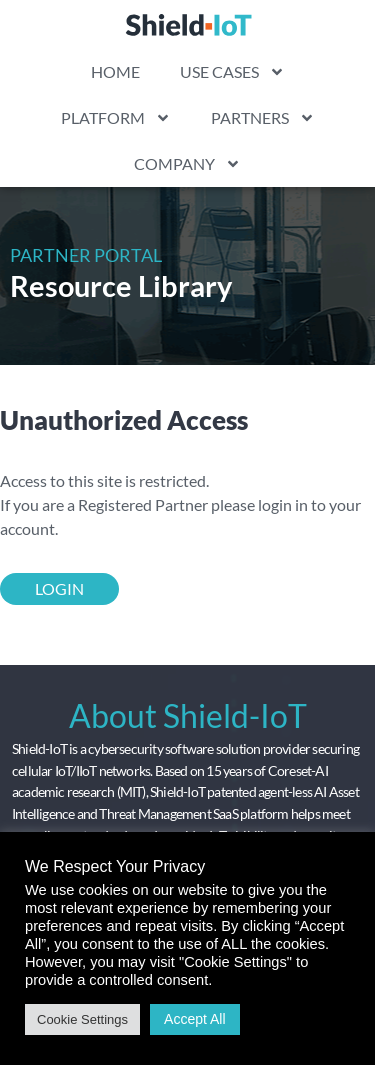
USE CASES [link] (232, 72)
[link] (188, 24)
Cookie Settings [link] (82, 1019)
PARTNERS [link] (263, 118)
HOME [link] (115, 71)
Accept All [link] (194, 1019)
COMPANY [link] (187, 164)
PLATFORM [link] (116, 118)
